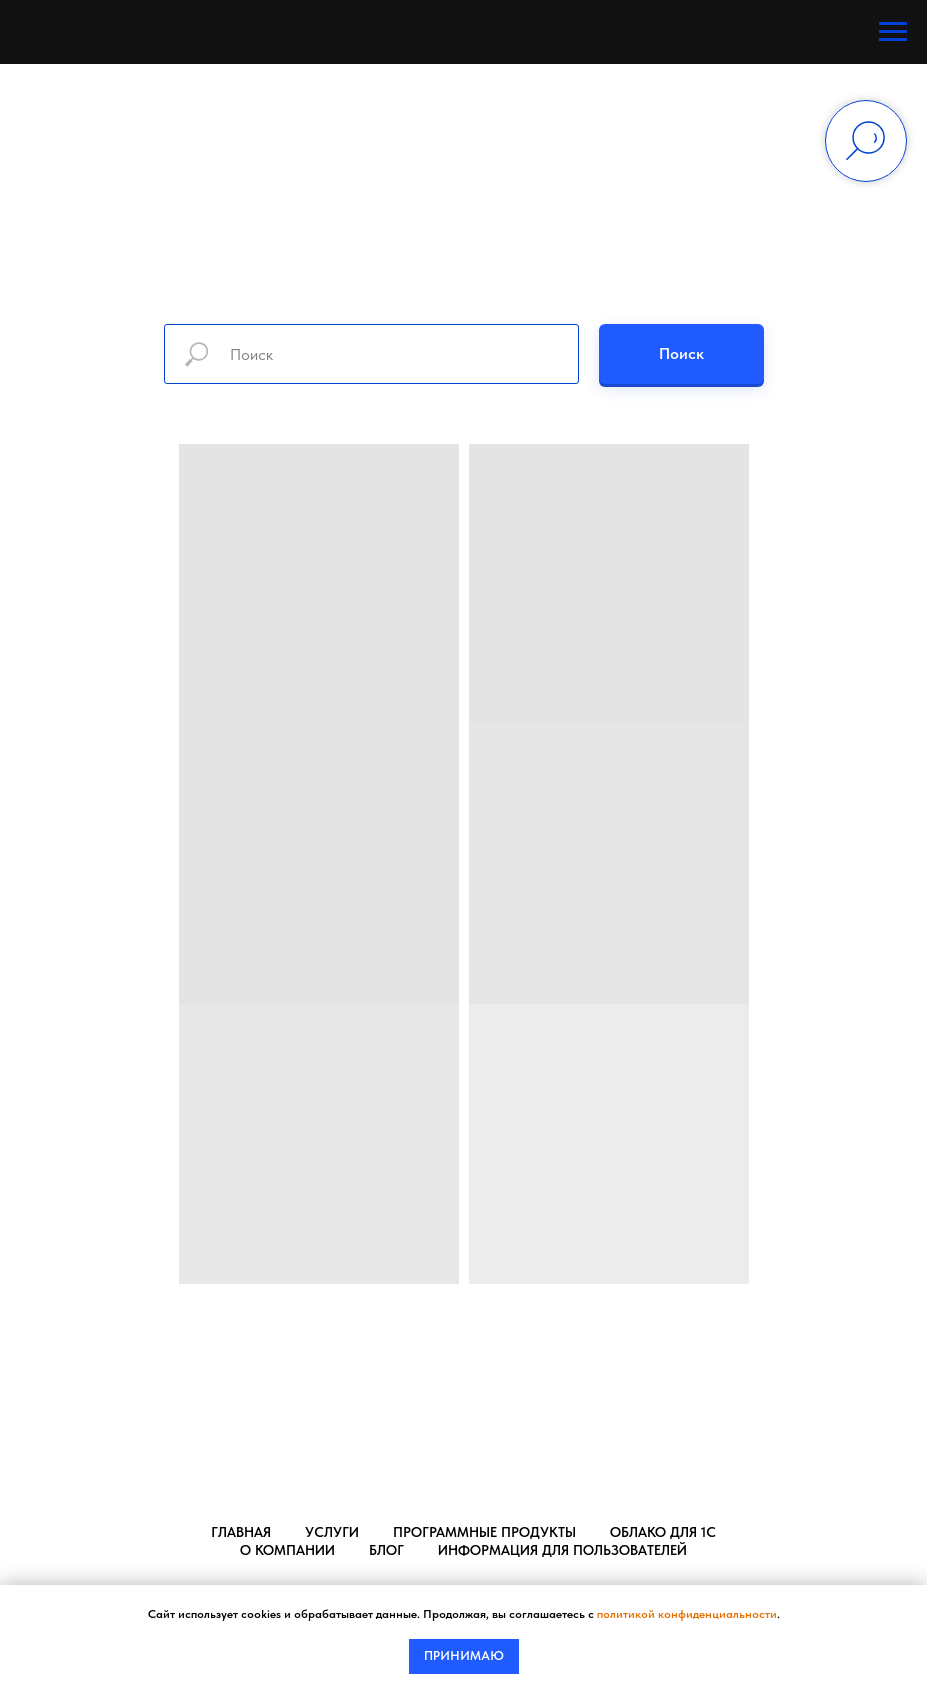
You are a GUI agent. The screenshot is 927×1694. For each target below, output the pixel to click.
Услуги (332, 1532)
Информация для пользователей (562, 1550)
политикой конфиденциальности (687, 1614)
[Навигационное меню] (893, 32)
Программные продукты (484, 1532)
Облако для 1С (663, 1532)
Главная (241, 1532)
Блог (386, 1550)
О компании (287, 1550)
